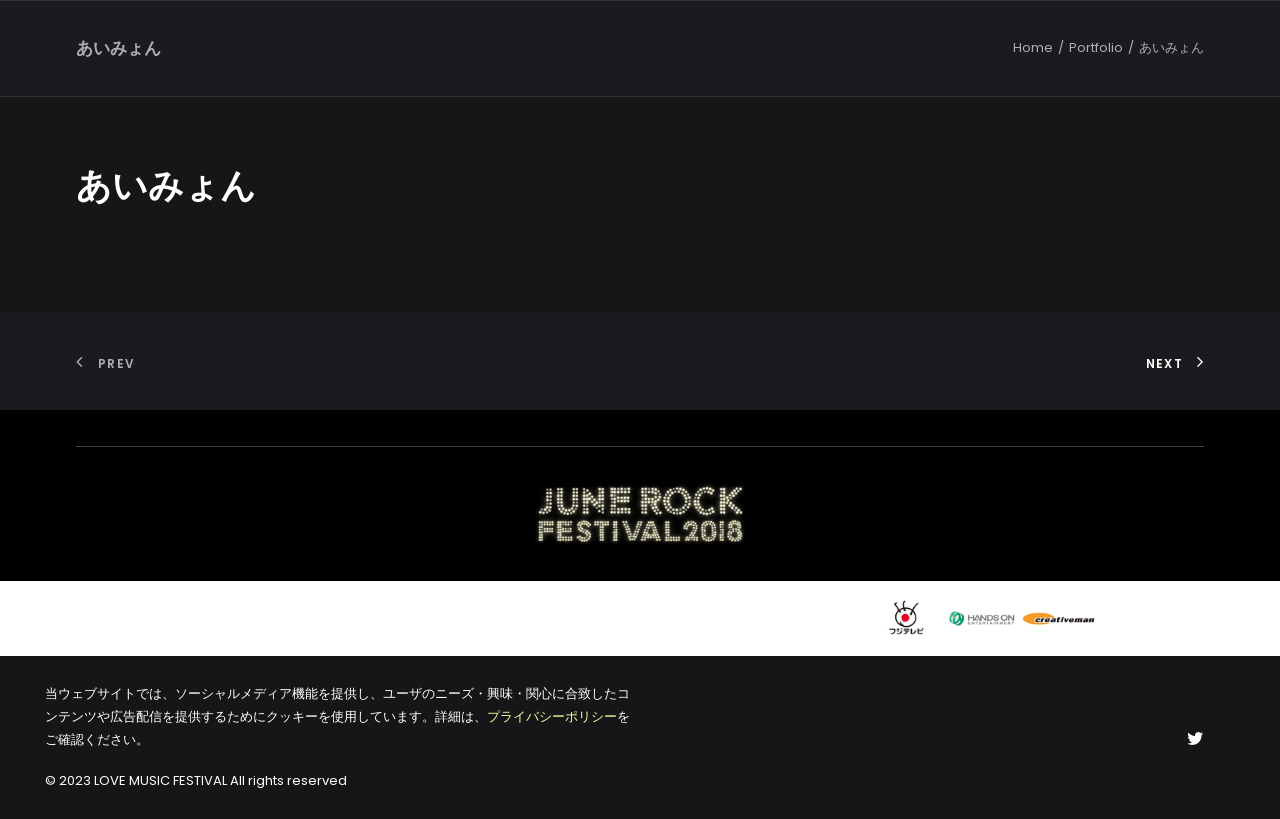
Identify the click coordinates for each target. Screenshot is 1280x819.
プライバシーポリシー (552, 716)
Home (1033, 47)
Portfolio (1096, 47)
